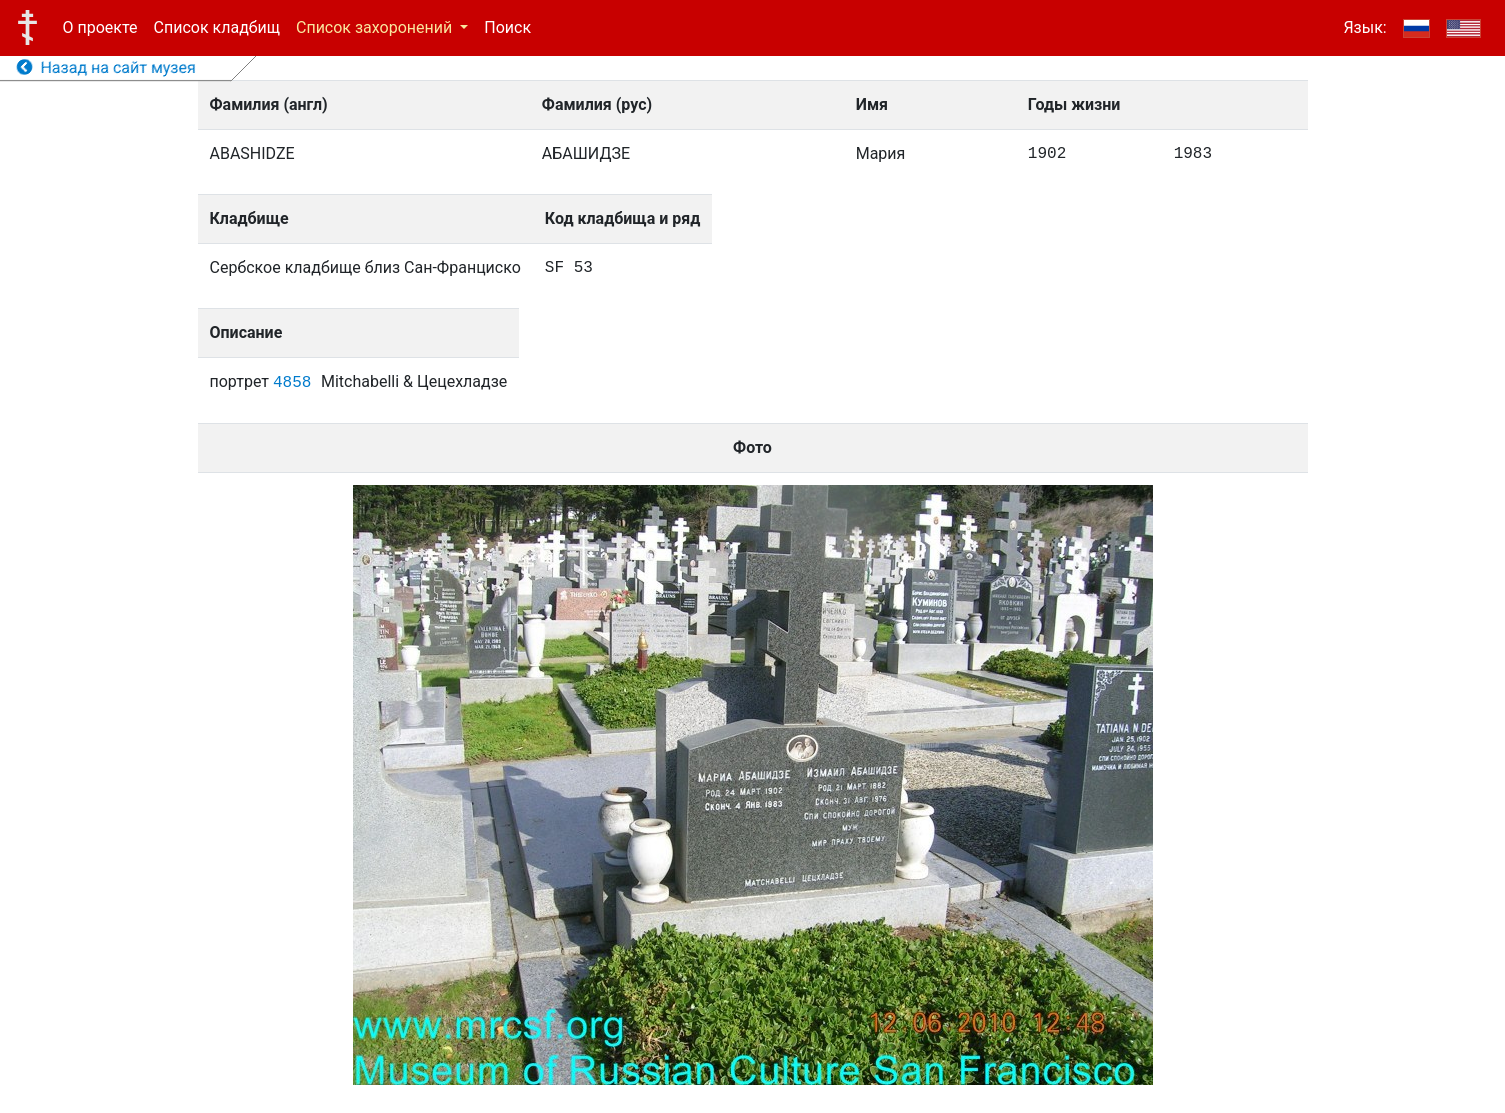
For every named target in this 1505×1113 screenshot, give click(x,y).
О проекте (100, 27)
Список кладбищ (217, 27)
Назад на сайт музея (106, 67)
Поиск (507, 27)
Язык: (1364, 27)
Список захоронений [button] (376, 27)
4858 (292, 383)
